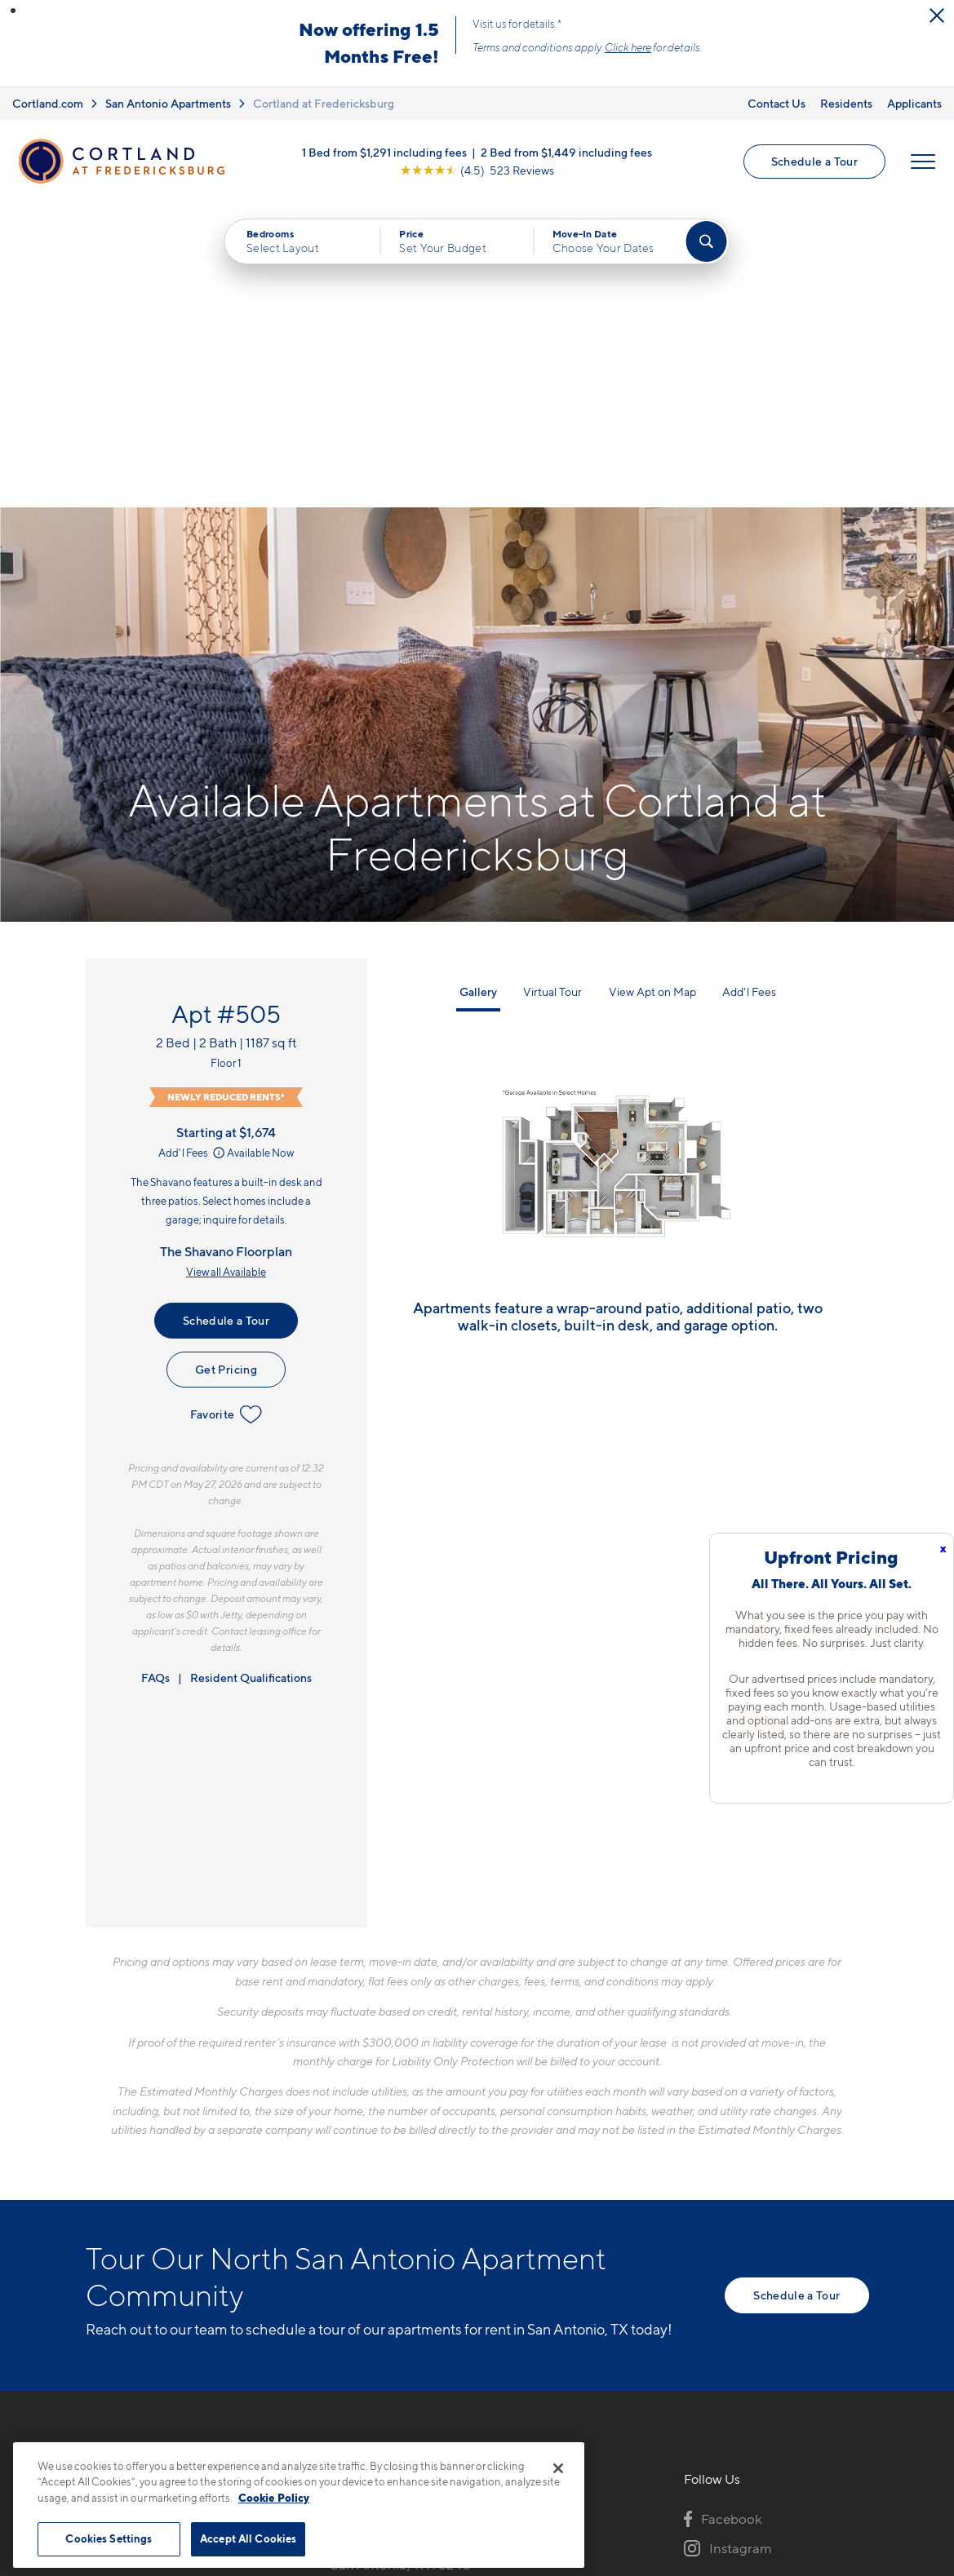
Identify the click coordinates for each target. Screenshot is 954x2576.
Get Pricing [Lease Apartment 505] (226, 1064)
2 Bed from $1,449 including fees (566, 152)
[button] (13, 10)
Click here (628, 47)
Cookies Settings (108, 2538)
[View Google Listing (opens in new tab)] (477, 170)
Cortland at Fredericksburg (323, 103)
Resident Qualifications (251, 1372)
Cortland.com (47, 103)
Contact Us (776, 103)
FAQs (155, 1372)
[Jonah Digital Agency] (831, 2433)
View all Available (226, 966)
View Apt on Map (652, 686)
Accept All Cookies (248, 2538)
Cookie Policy (273, 2497)
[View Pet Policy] (467, 2300)
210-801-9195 (373, 2212)
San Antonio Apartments (168, 103)
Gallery (478, 686)
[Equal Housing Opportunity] (339, 2300)
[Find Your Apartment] (706, 241)
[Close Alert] (937, 15)
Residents (846, 103)
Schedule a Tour (814, 161)
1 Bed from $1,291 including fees (384, 152)
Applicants (914, 103)
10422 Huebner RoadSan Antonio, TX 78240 (401, 2250)
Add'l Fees (193, 847)
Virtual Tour (552, 686)
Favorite (226, 1109)
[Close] (558, 2468)
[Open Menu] (923, 161)
